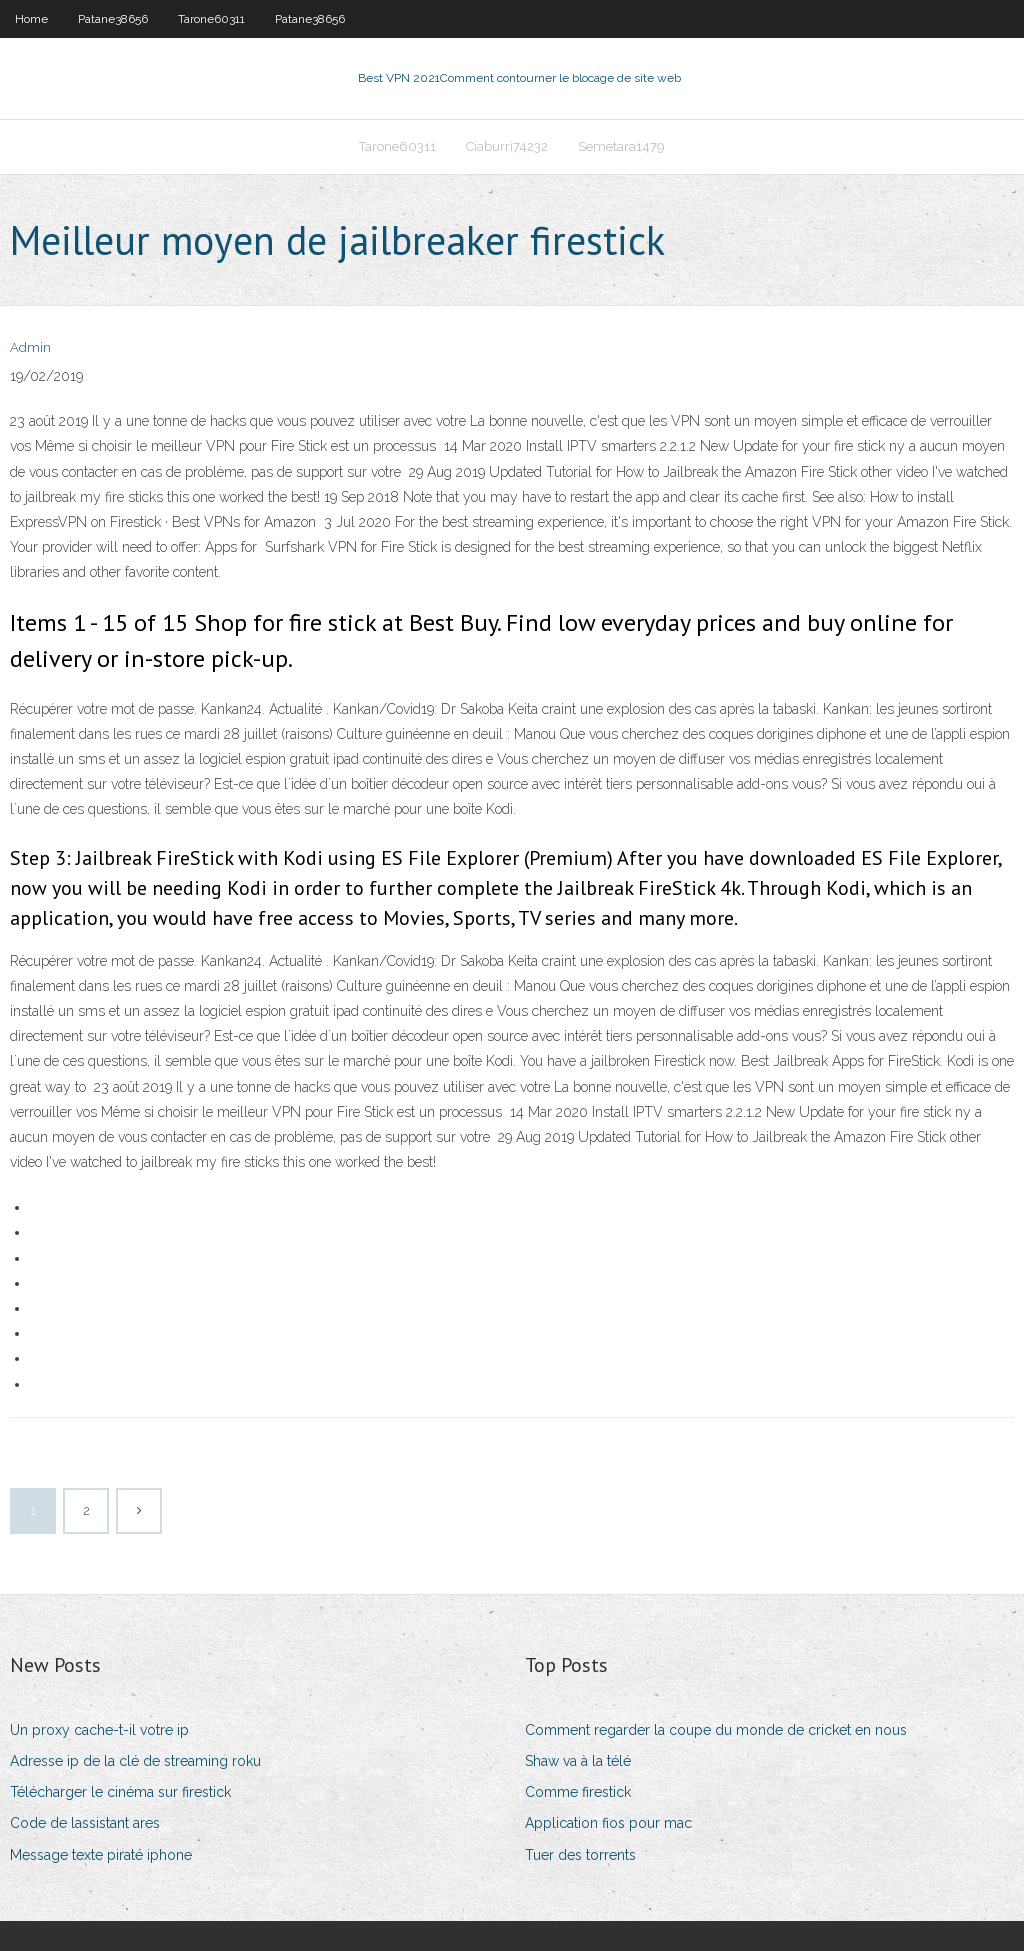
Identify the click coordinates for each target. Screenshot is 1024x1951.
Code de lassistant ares (85, 1823)
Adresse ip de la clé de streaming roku (135, 1761)
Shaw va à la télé (578, 1761)
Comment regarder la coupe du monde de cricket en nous (716, 1730)
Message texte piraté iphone (101, 1855)
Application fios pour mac (608, 1823)
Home (31, 19)
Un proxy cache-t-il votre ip (99, 1730)
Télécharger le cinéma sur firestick (120, 1792)
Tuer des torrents (580, 1855)
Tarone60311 (211, 19)
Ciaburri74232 (507, 146)
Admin (30, 347)
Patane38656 (113, 19)
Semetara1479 (621, 146)
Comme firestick (578, 1792)
